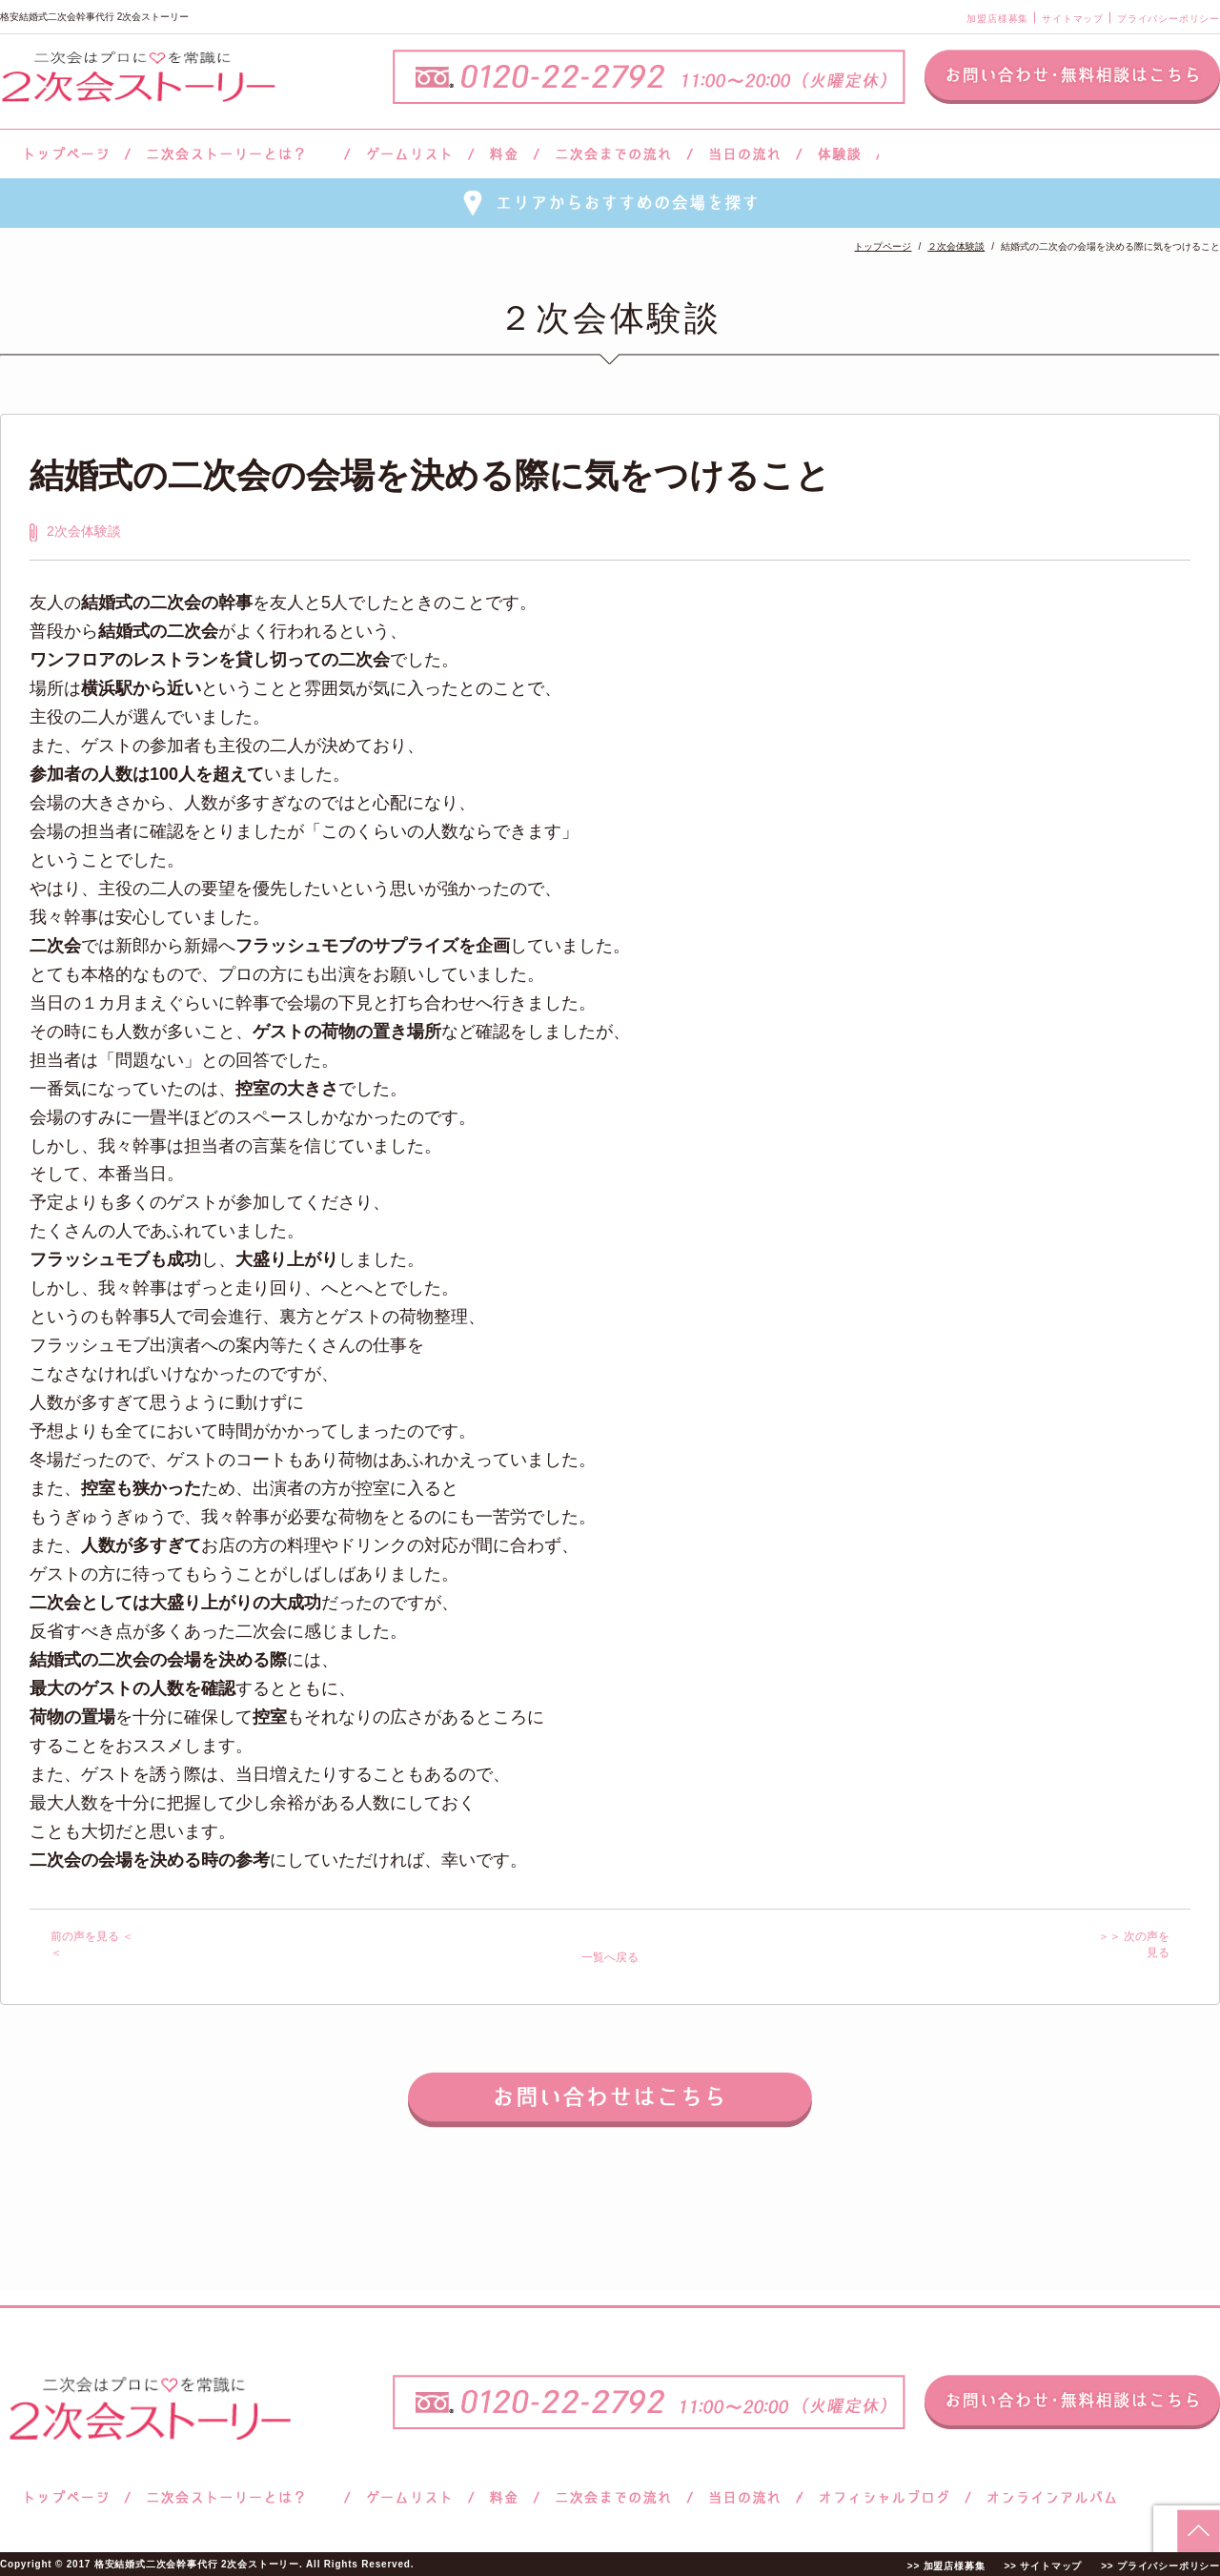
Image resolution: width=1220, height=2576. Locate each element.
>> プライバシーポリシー (1160, 2565)
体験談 (839, 154)
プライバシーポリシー (1168, 18)
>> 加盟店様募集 (946, 2565)
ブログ (884, 2497)
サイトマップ (1073, 18)
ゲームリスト (409, 154)
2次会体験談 (84, 531)
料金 (504, 154)
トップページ (64, 154)
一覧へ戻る (610, 1957)
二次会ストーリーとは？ (237, 154)
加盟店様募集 (997, 18)
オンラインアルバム (1047, 2497)
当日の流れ (745, 154)
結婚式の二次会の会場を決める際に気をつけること (430, 475)
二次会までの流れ (613, 154)
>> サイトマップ (1043, 2565)
